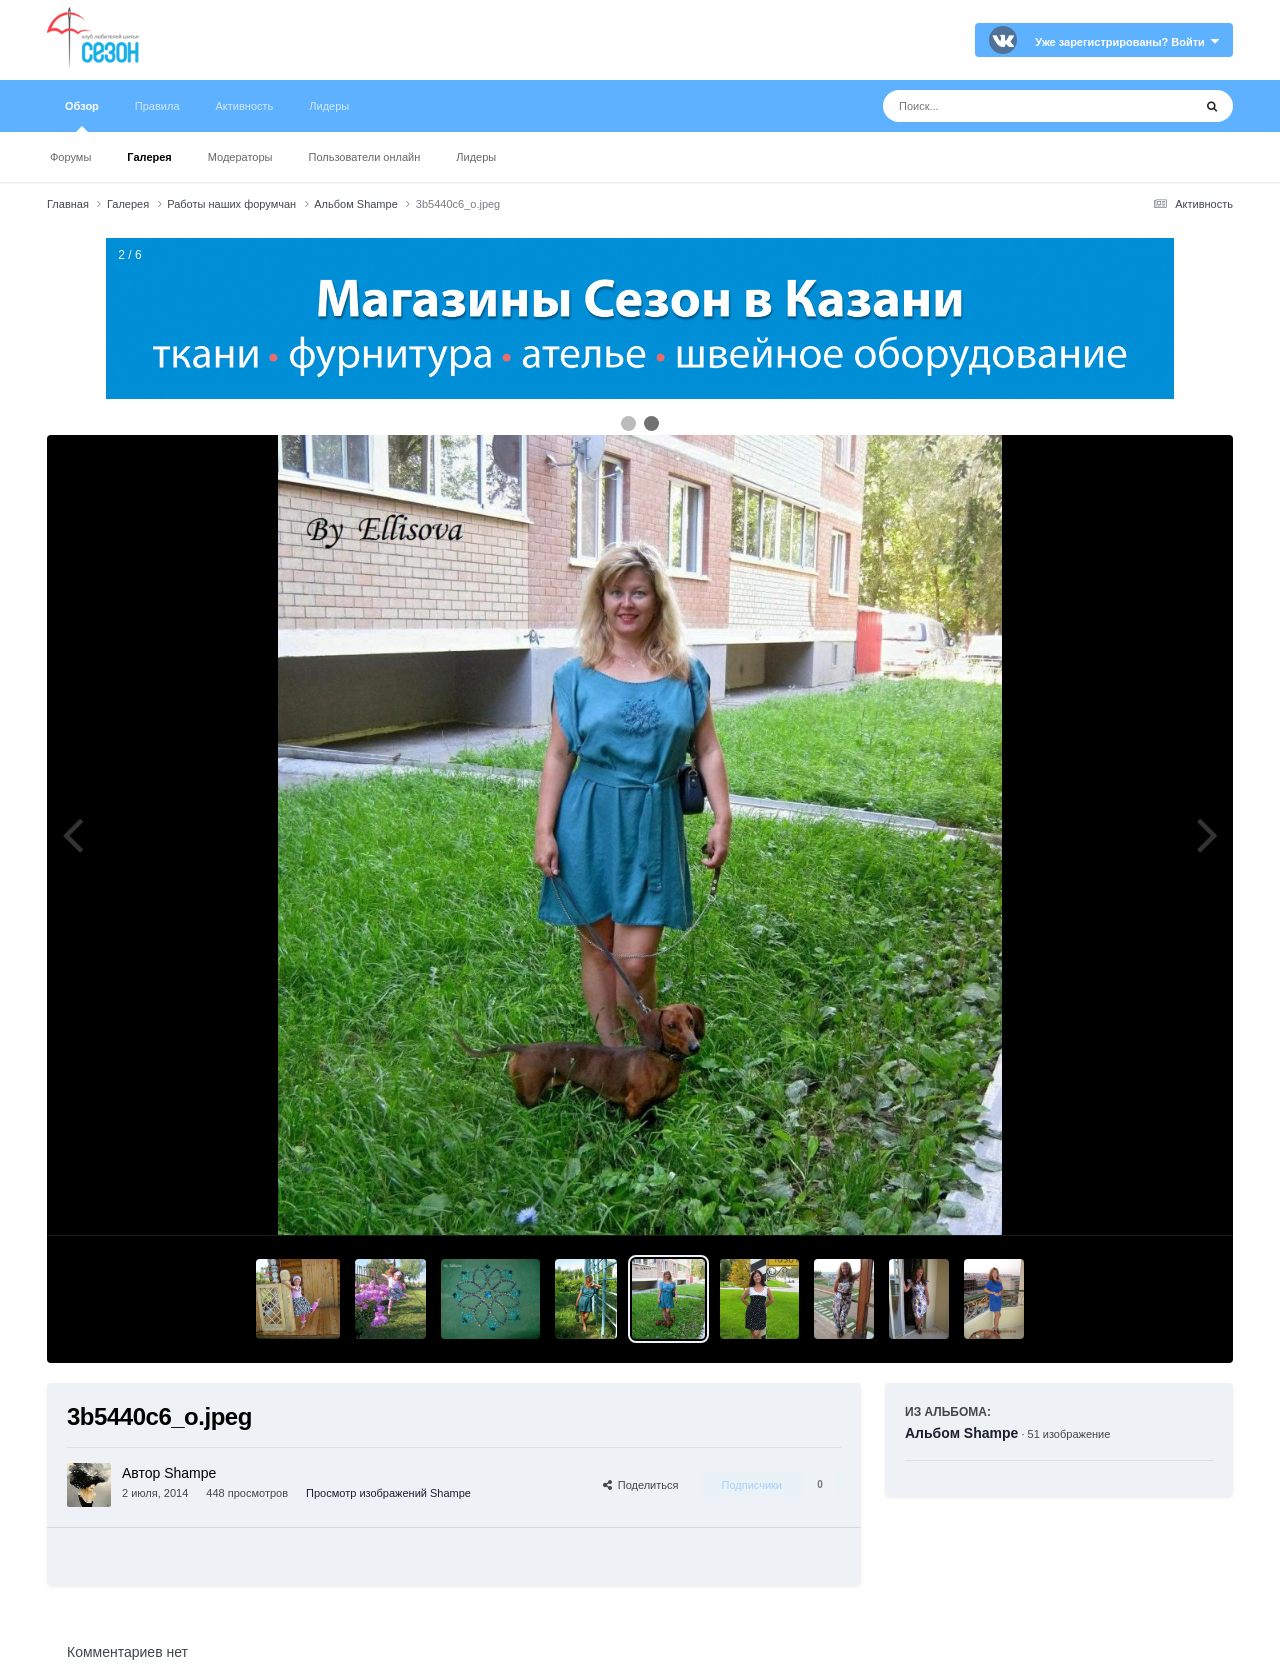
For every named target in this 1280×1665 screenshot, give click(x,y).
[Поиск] (1000, 106)
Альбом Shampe (961, 1433)
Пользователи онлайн (365, 157)
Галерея (149, 157)
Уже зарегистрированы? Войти (1127, 42)
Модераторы (240, 157)
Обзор (82, 116)
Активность (245, 106)
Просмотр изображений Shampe (388, 1493)
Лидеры (476, 157)
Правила (157, 106)
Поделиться (641, 1485)
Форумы (70, 157)
